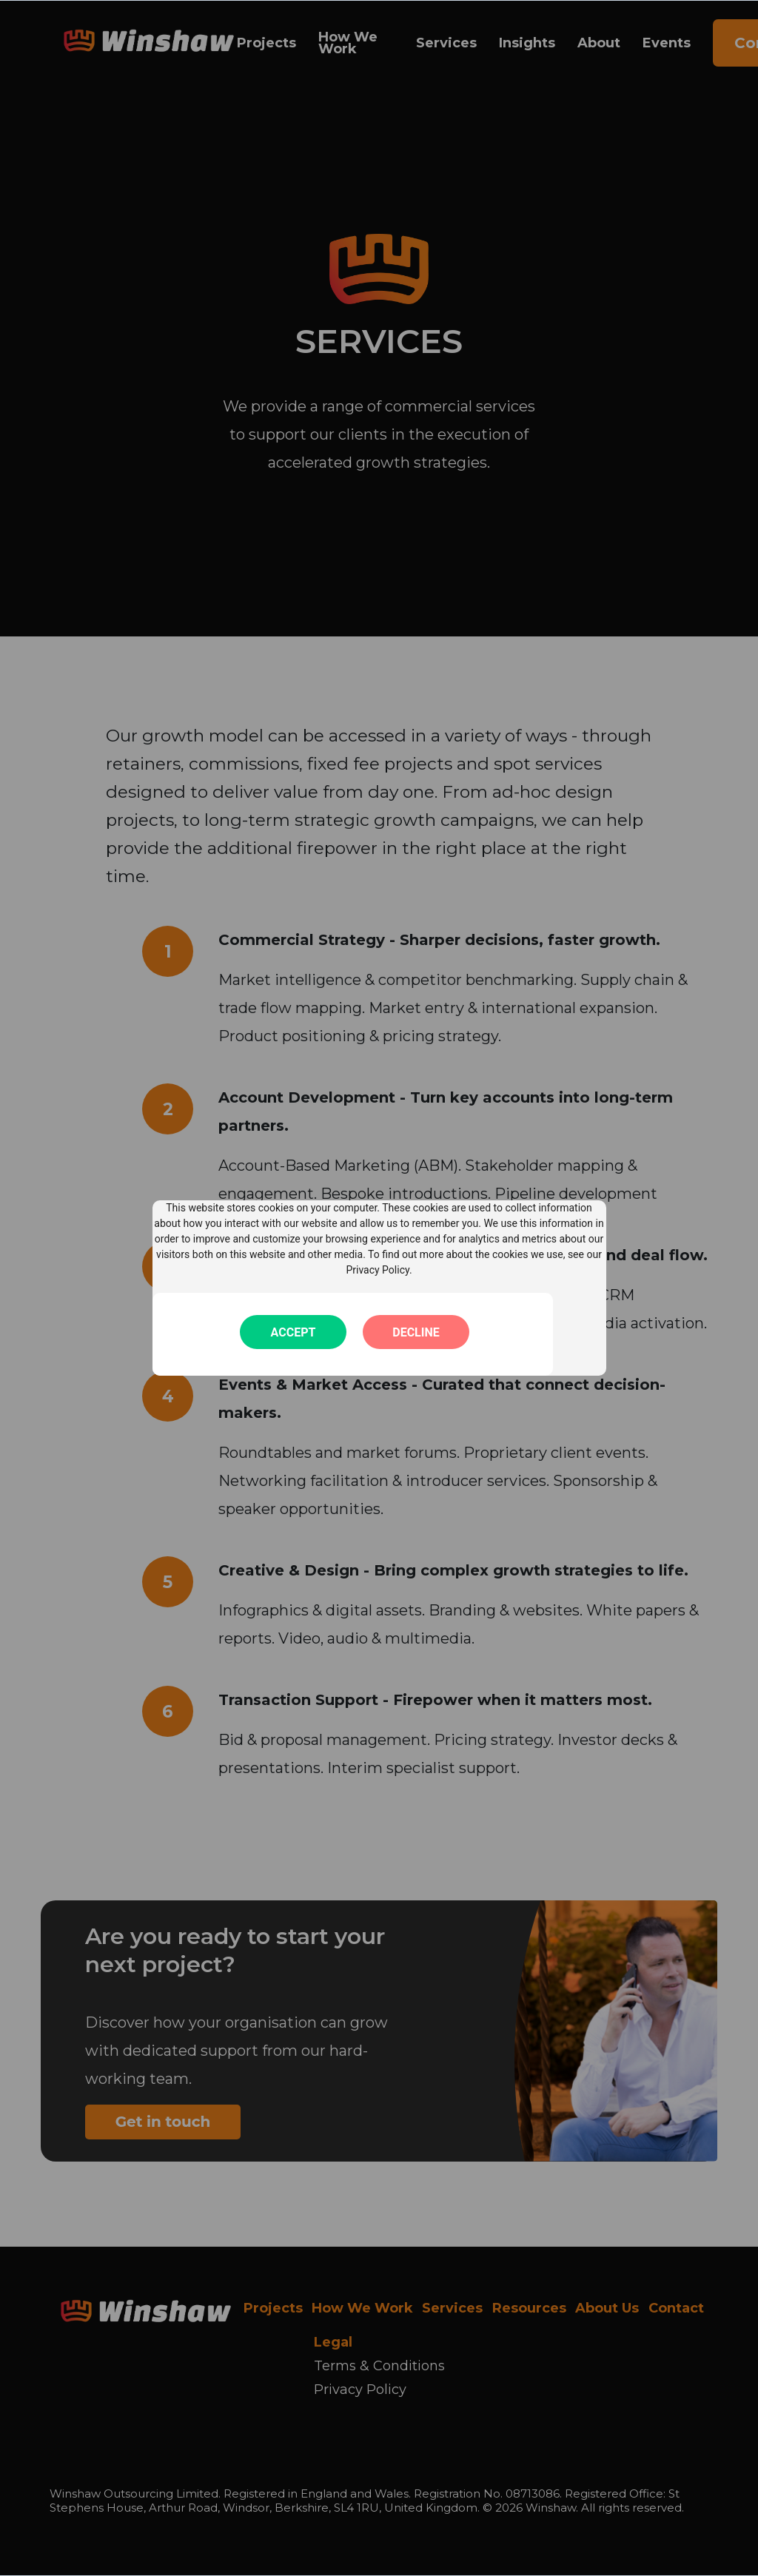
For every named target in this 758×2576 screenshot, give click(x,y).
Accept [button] (293, 1332)
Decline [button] (416, 1332)
